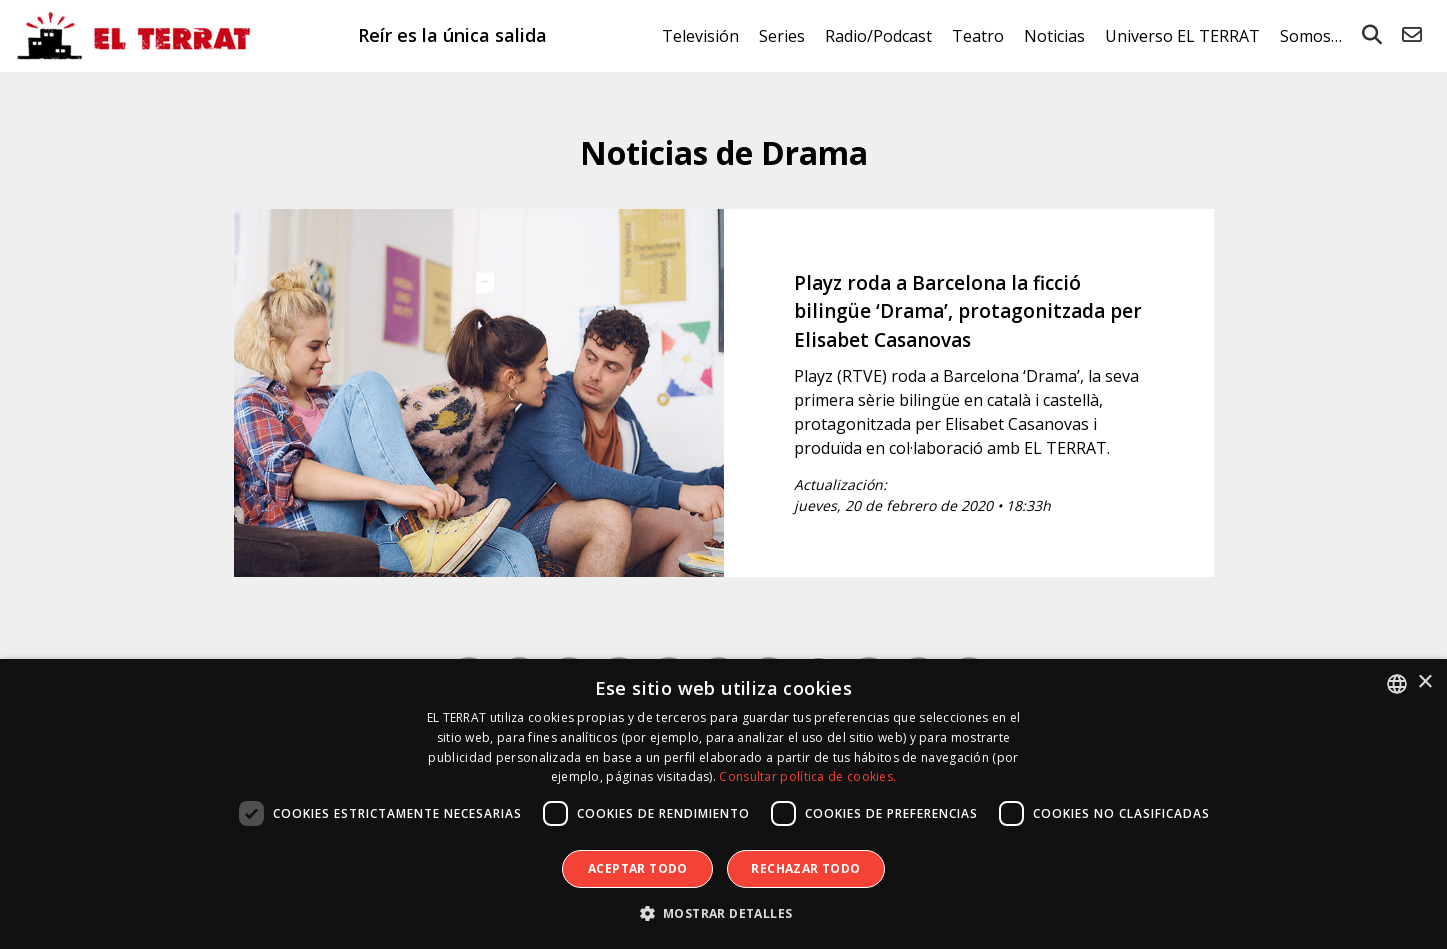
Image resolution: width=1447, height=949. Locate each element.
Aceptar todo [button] (638, 868)
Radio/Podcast (878, 36)
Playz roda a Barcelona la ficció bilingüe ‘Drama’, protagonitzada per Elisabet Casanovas (968, 311)
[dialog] (723, 804)
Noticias (1054, 36)
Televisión (700, 36)
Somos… (1311, 36)
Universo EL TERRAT (1182, 36)
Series (782, 36)
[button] (724, 914)
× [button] (1424, 682)
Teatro (978, 36)
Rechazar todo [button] (805, 868)
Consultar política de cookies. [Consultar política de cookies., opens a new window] (807, 776)
